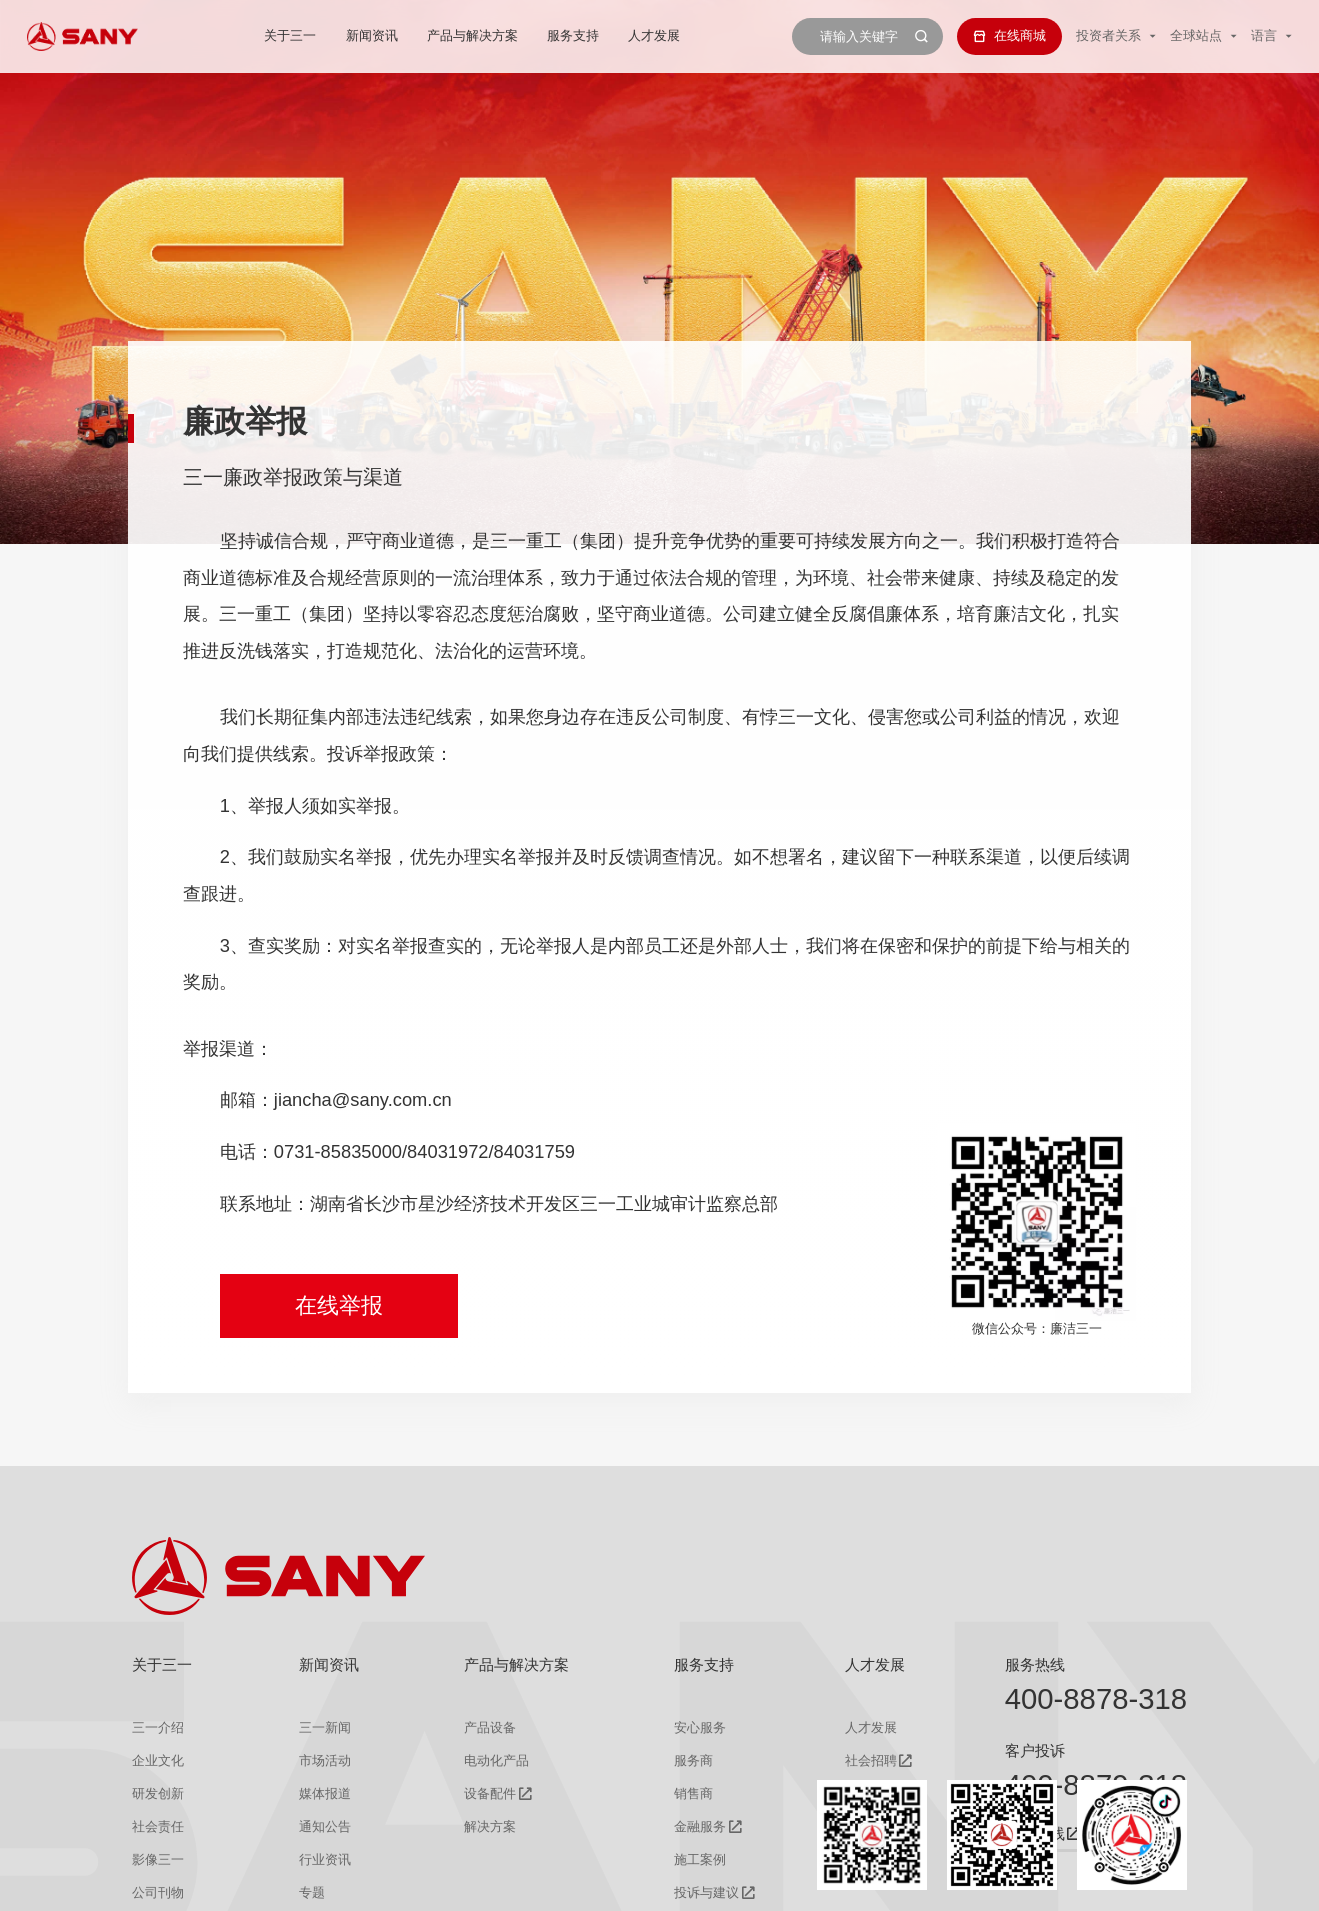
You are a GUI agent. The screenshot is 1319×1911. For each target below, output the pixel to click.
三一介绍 (158, 1728)
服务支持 (573, 35)
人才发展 (655, 35)
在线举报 (339, 1305)
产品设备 (490, 1728)
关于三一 (290, 35)
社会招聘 (871, 1760)
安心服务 (700, 1728)
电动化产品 (496, 1760)
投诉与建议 (706, 1892)
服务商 (693, 1760)
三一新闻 (325, 1728)
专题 (312, 1892)
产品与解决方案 (472, 35)
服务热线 (1035, 1665)
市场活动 (325, 1760)
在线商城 (1009, 35)
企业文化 (158, 1760)
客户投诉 (1035, 1751)
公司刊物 (158, 1892)
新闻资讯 (372, 35)
